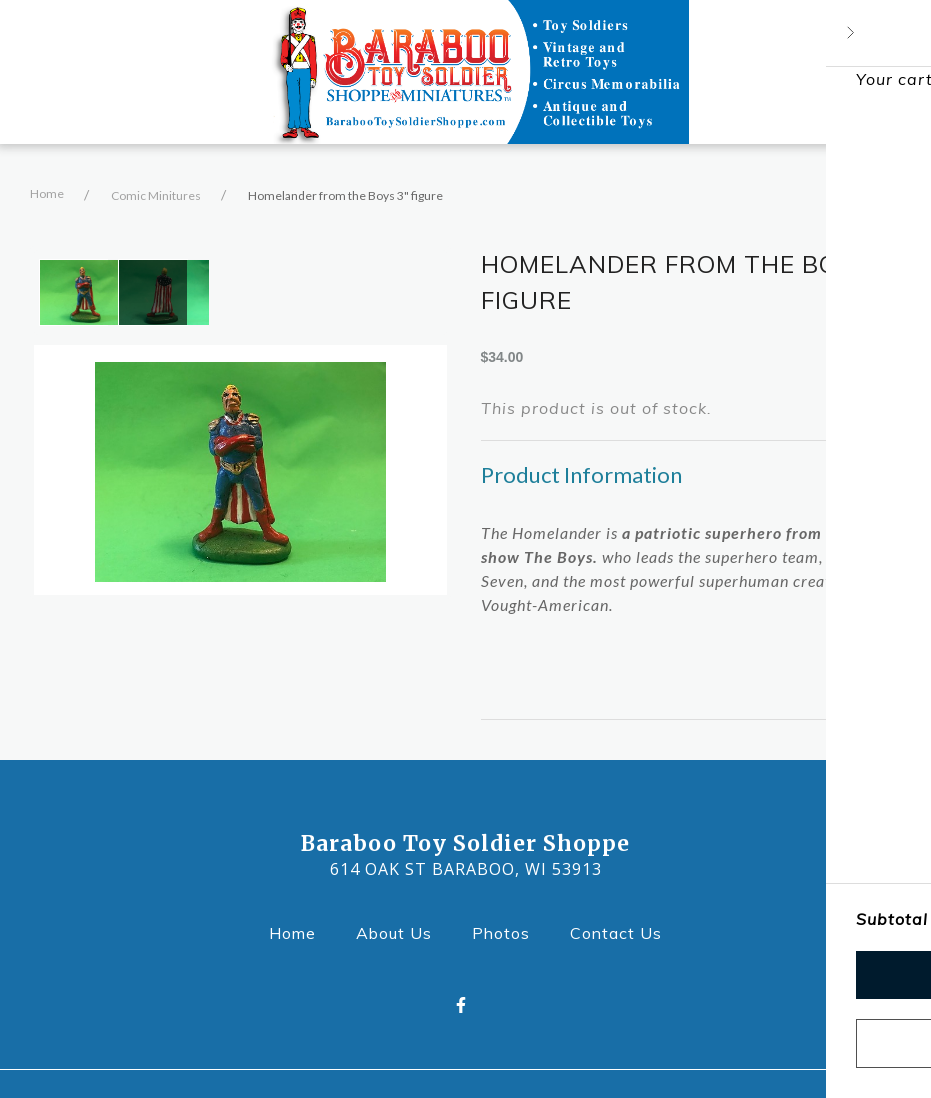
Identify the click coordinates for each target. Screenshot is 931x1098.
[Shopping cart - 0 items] (874, 72)
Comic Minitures (156, 195)
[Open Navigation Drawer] (64, 72)
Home (47, 193)
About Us (400, 931)
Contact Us (622, 931)
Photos (507, 931)
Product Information (581, 474)
